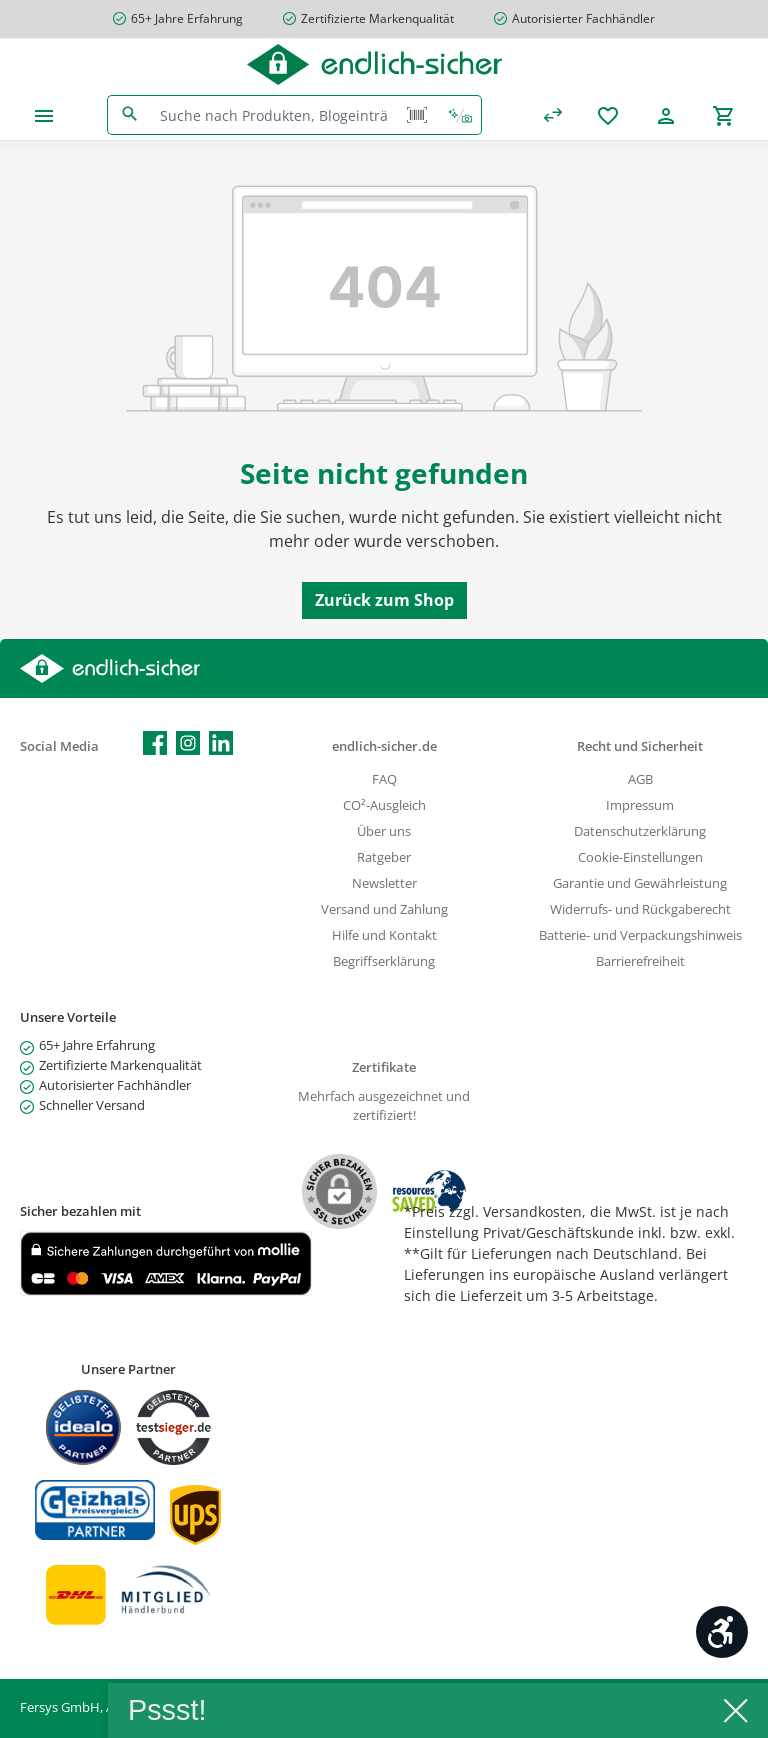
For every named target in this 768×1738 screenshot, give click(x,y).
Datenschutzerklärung (640, 831)
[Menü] (44, 115)
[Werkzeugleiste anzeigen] (722, 1632)
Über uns (384, 831)
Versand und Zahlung (384, 909)
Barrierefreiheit (640, 961)
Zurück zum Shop (384, 600)
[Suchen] (129, 115)
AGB (640, 779)
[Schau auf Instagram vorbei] (188, 743)
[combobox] (274, 115)
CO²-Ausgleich (384, 805)
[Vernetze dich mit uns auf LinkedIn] (221, 743)
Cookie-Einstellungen (640, 857)
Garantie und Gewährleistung (640, 883)
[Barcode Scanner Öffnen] (417, 115)
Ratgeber (384, 857)
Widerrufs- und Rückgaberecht (640, 909)
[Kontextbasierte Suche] (460, 115)
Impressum (640, 805)
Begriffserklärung (384, 961)
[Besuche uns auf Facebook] (155, 743)
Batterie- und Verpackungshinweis (640, 935)
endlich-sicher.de (384, 746)
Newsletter (384, 883)
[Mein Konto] (666, 115)
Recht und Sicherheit (640, 746)
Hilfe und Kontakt (384, 935)
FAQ (384, 779)
